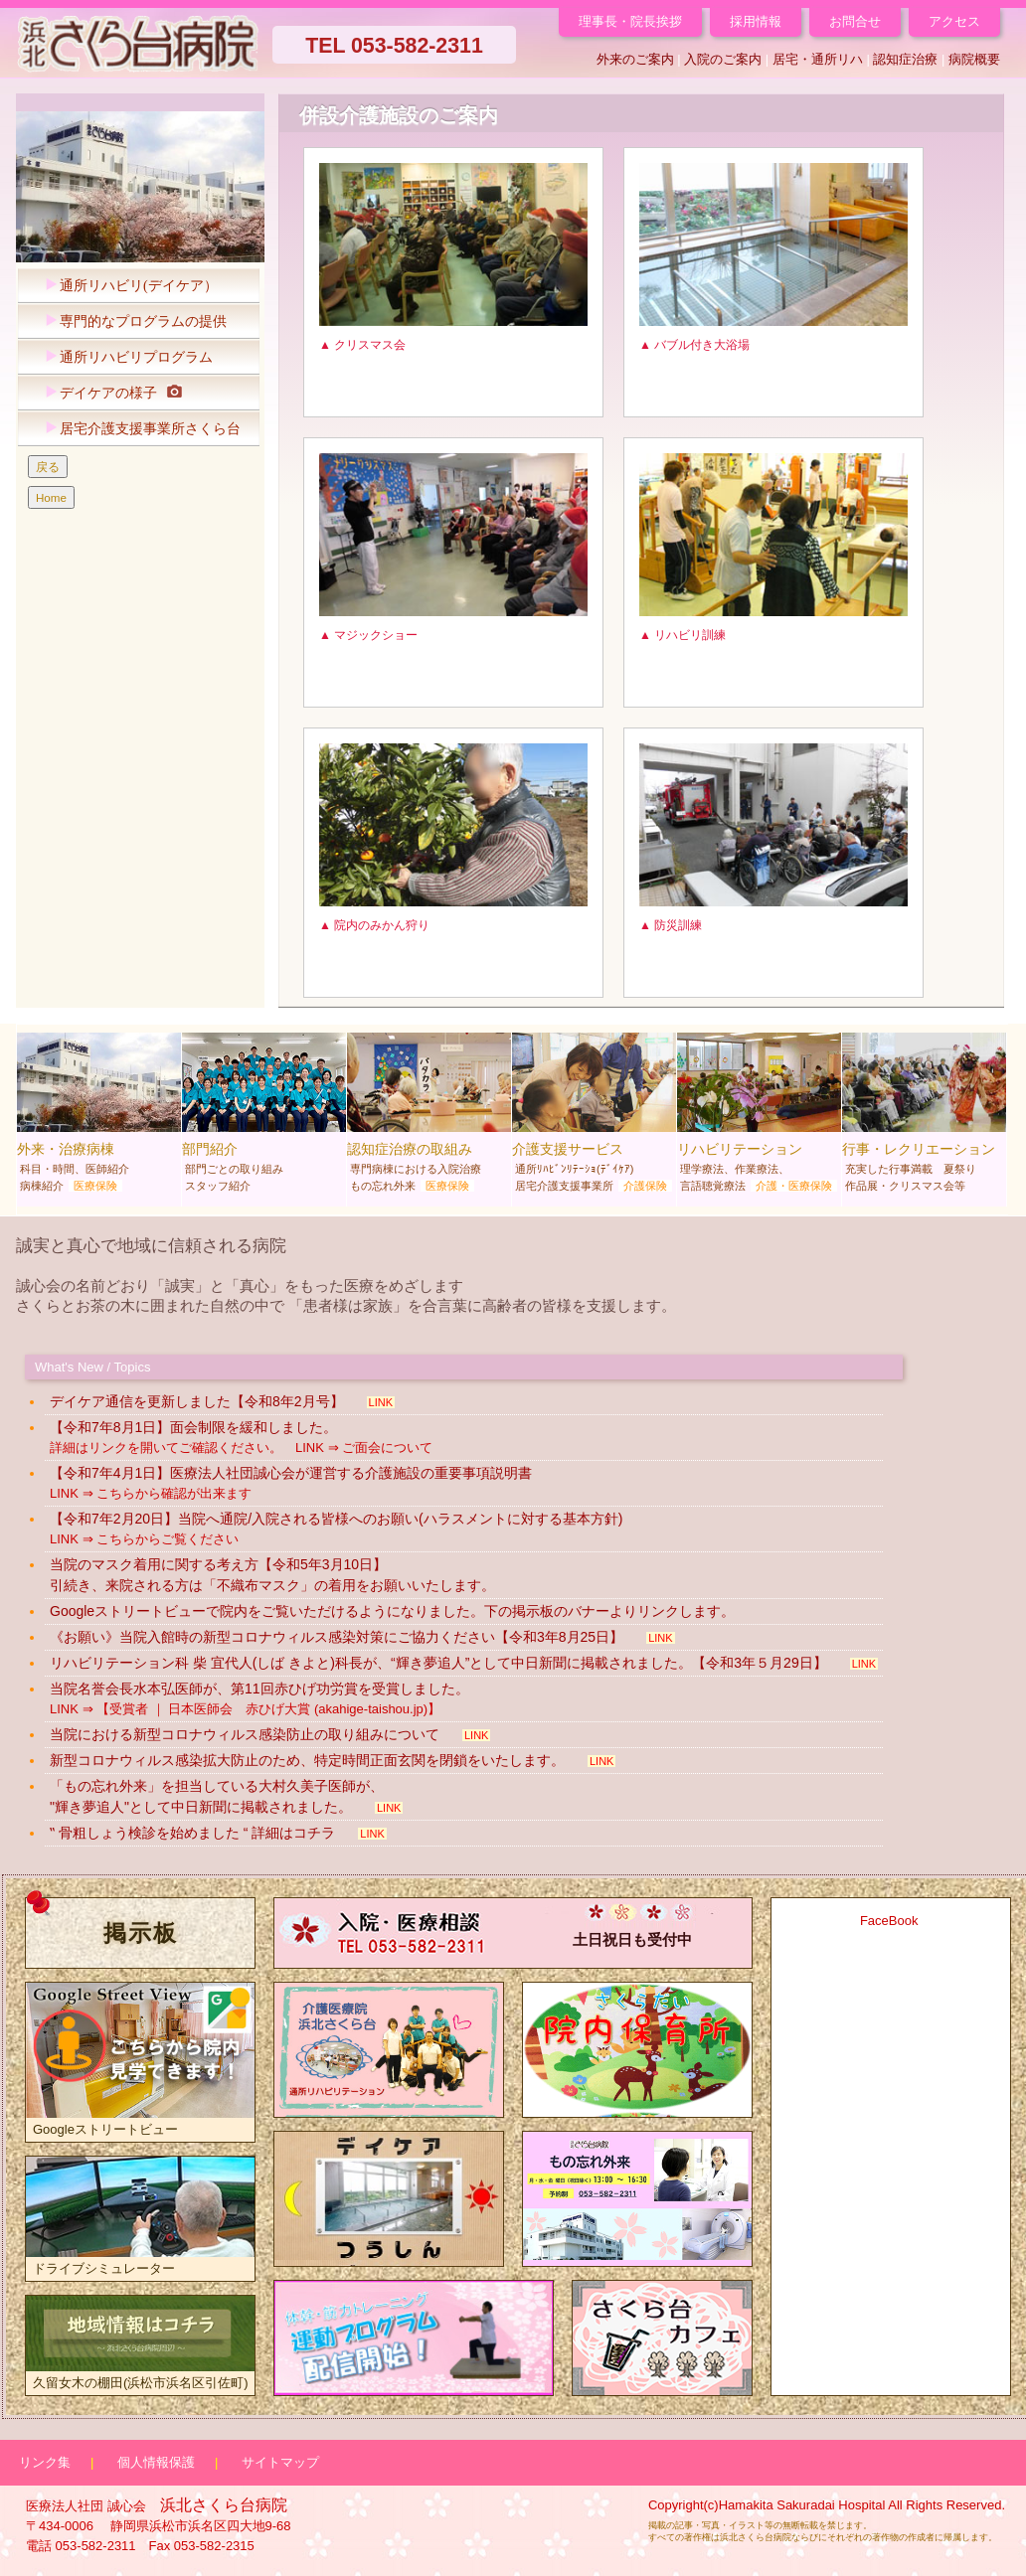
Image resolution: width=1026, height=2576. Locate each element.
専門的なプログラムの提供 (131, 321)
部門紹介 (264, 1117)
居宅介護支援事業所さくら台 (138, 428)
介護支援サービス (594, 1117)
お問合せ (855, 21)
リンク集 (45, 2462)
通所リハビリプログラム (124, 357)
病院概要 (974, 59)
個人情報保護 (156, 2462)
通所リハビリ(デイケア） (126, 285)
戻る (48, 466)
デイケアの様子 (108, 393)
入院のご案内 (723, 59)
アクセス (954, 21)
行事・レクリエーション (924, 1117)
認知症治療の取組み (429, 1117)
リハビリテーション (759, 1117)
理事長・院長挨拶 (630, 21)
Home (51, 497)
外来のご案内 (635, 59)
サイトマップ (280, 2462)
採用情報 (755, 21)
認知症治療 (905, 59)
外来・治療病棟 (99, 1117)
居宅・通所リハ (817, 59)
